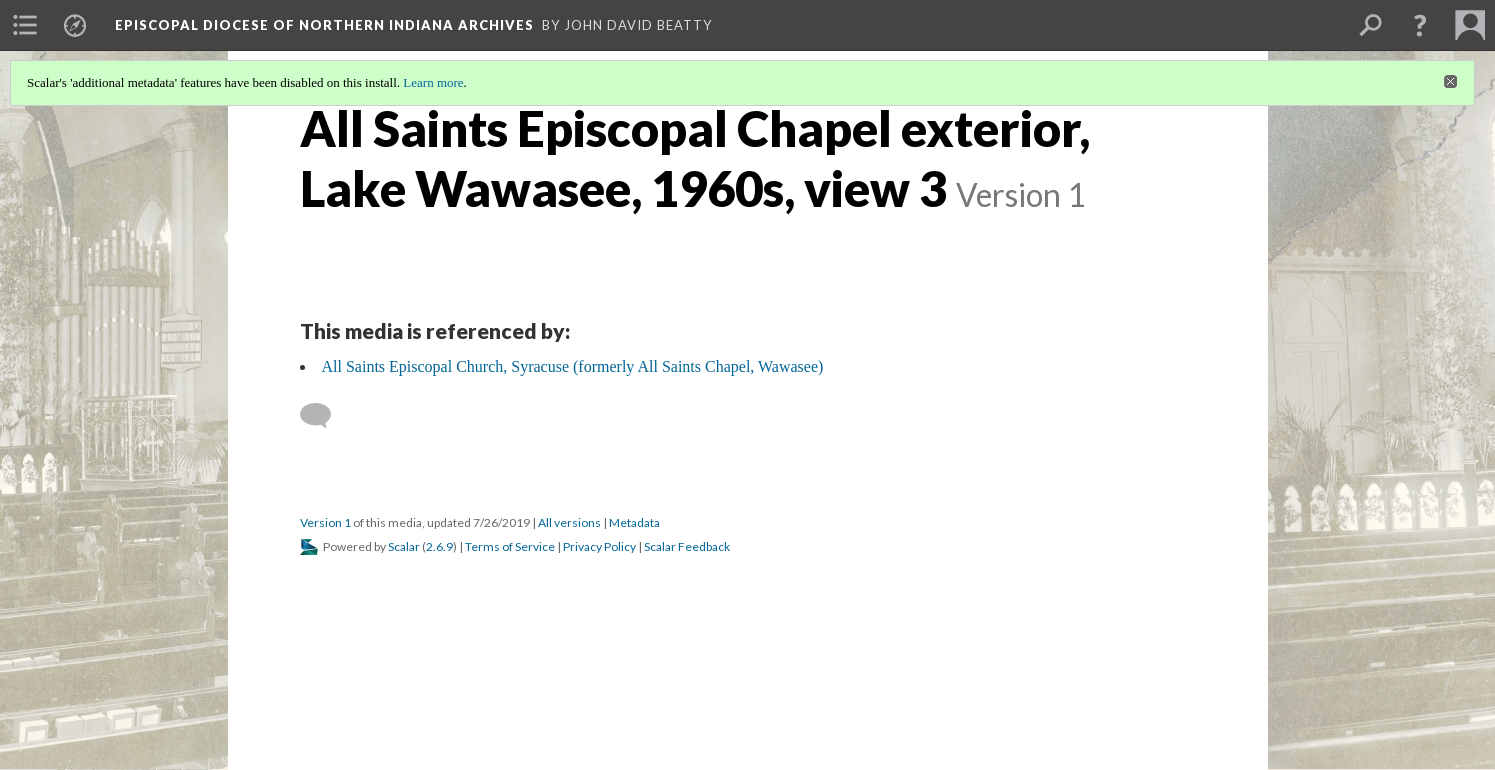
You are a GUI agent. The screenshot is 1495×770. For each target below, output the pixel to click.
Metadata (634, 522)
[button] (1420, 25)
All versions (569, 522)
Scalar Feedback (687, 546)
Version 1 (325, 522)
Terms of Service (510, 546)
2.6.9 (439, 546)
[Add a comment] (324, 416)
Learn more (433, 82)
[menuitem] (25, 25)
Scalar (404, 546)
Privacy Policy (599, 546)
